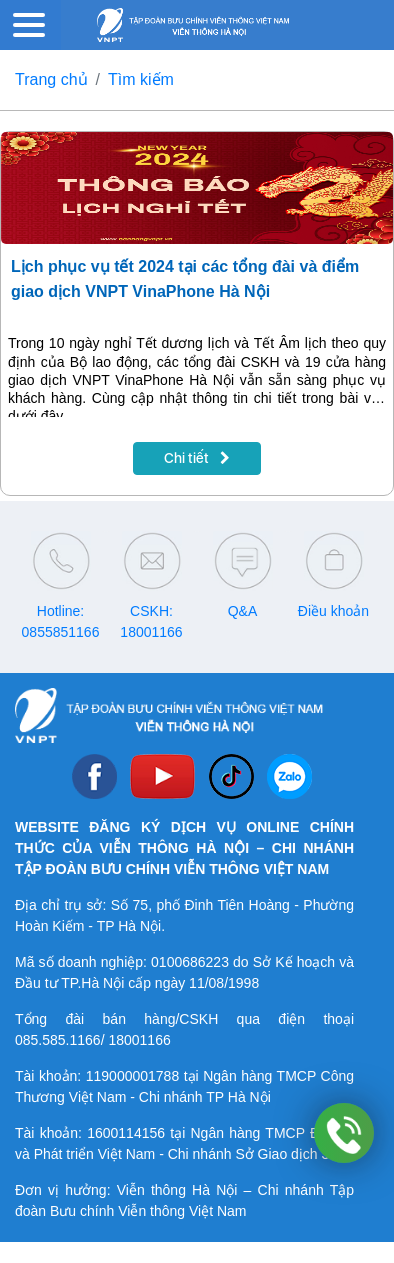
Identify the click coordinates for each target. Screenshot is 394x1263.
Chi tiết (197, 458)
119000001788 (132, 1076)
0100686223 (190, 962)
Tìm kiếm (141, 79)
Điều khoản (333, 611)
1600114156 (126, 1133)
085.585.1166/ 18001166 (93, 1040)
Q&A (243, 611)
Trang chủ (51, 79)
